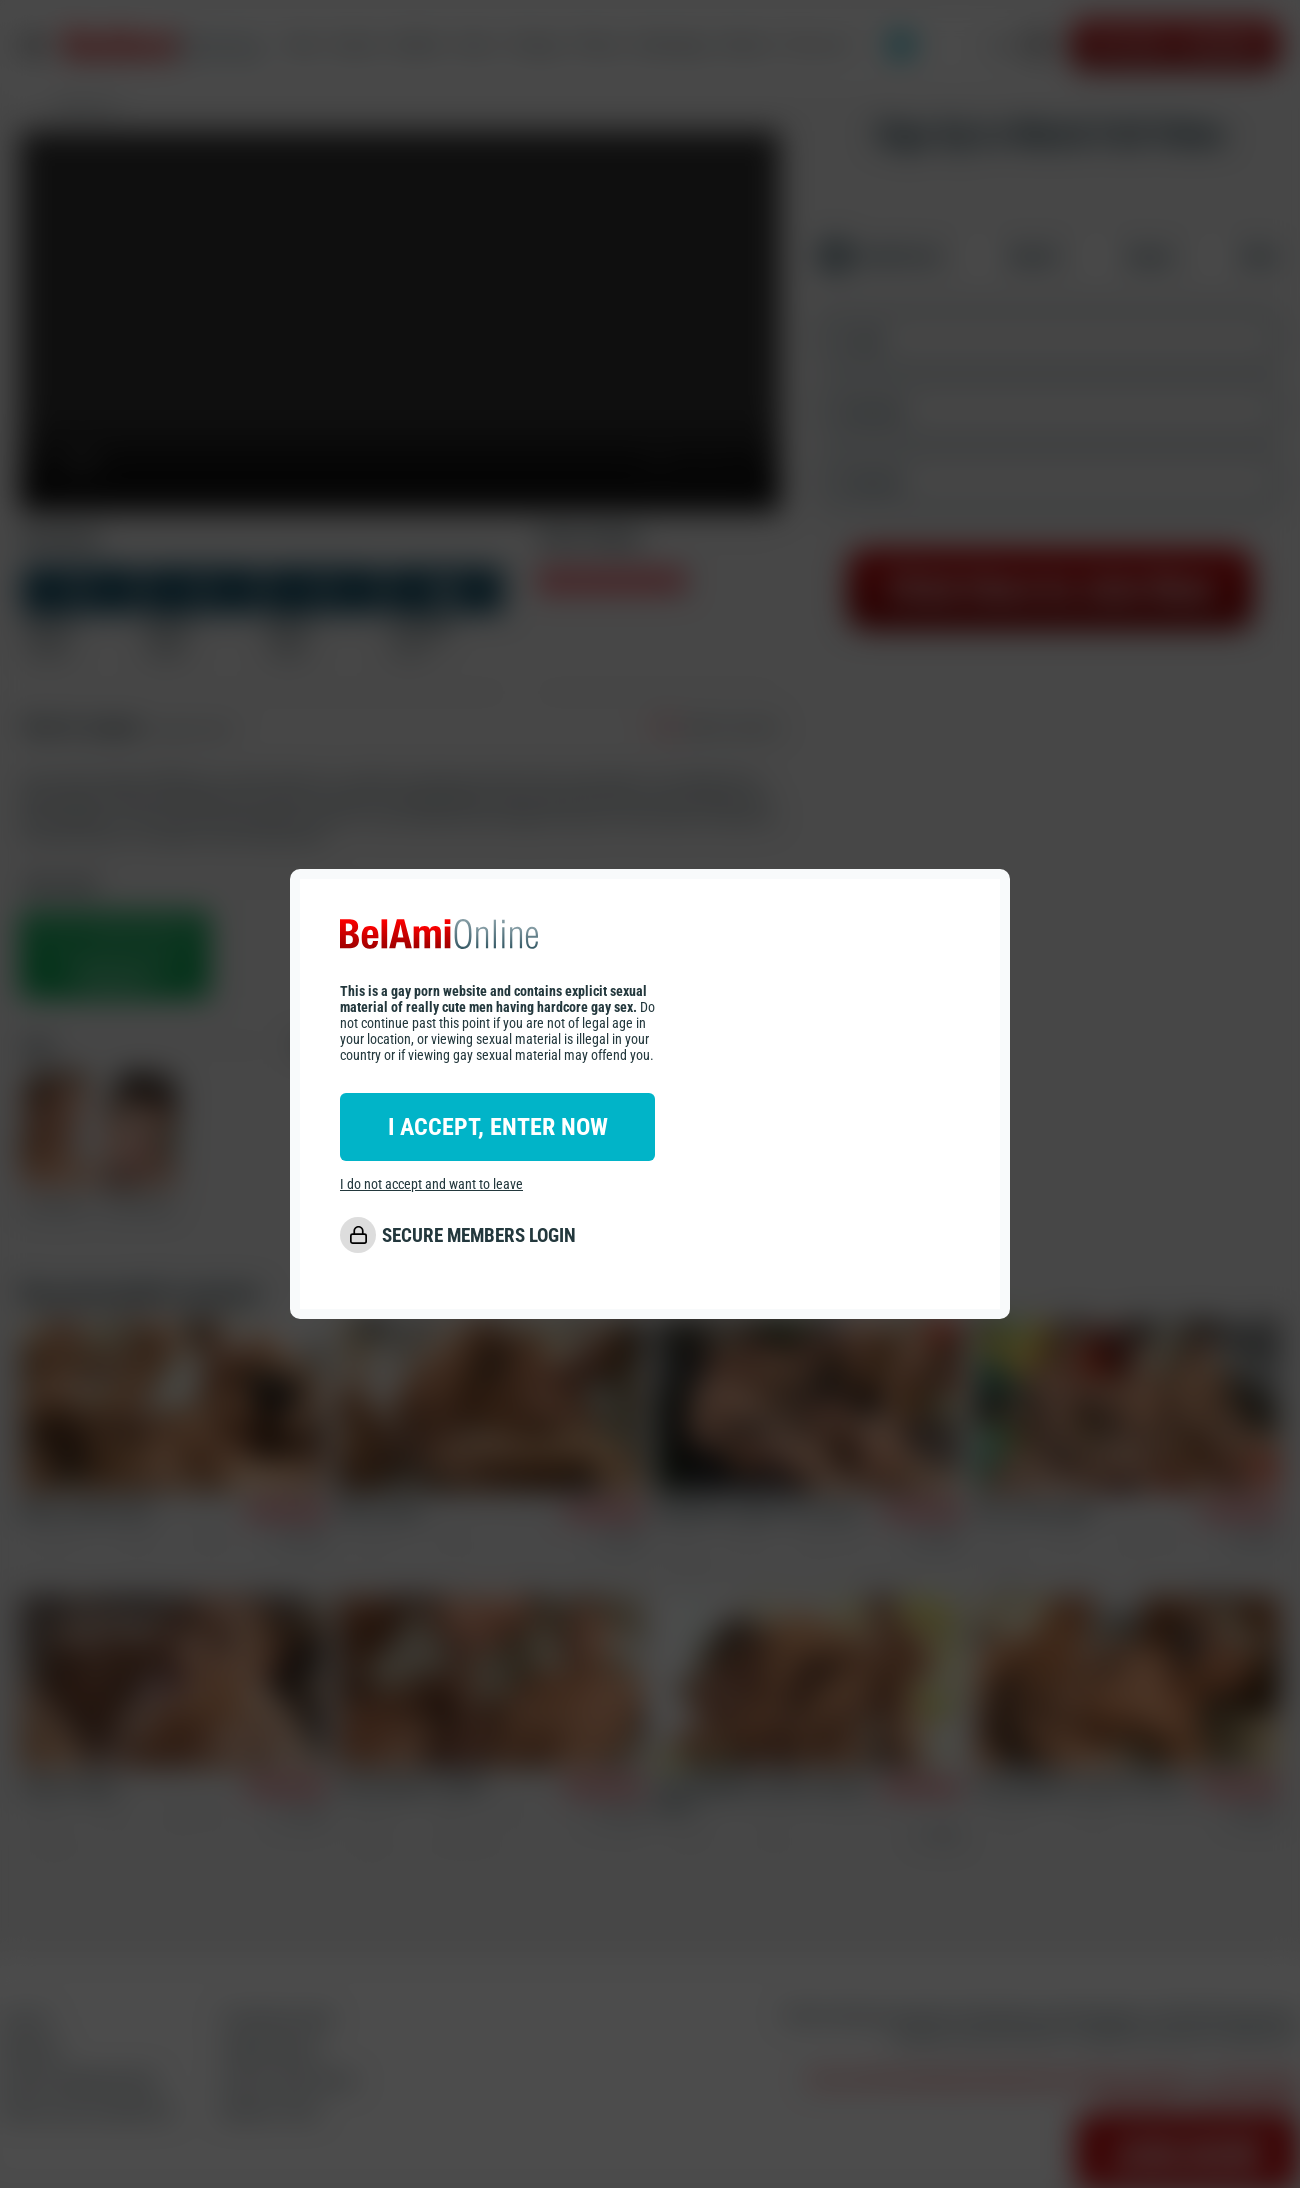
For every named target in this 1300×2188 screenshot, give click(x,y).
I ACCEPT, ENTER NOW (498, 1127)
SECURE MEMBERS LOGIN (479, 1235)
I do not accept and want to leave (431, 1184)
